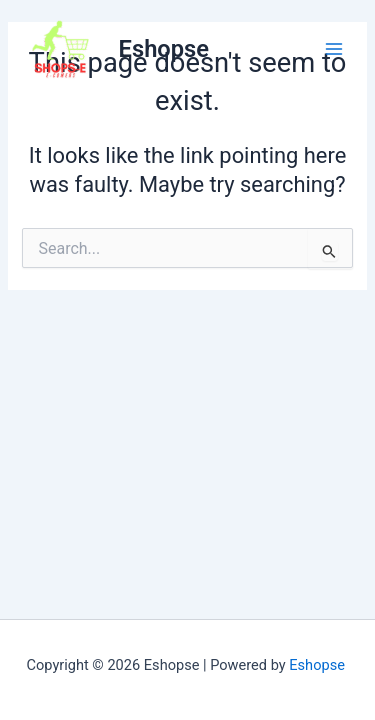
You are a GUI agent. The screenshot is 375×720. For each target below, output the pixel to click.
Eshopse (164, 49)
